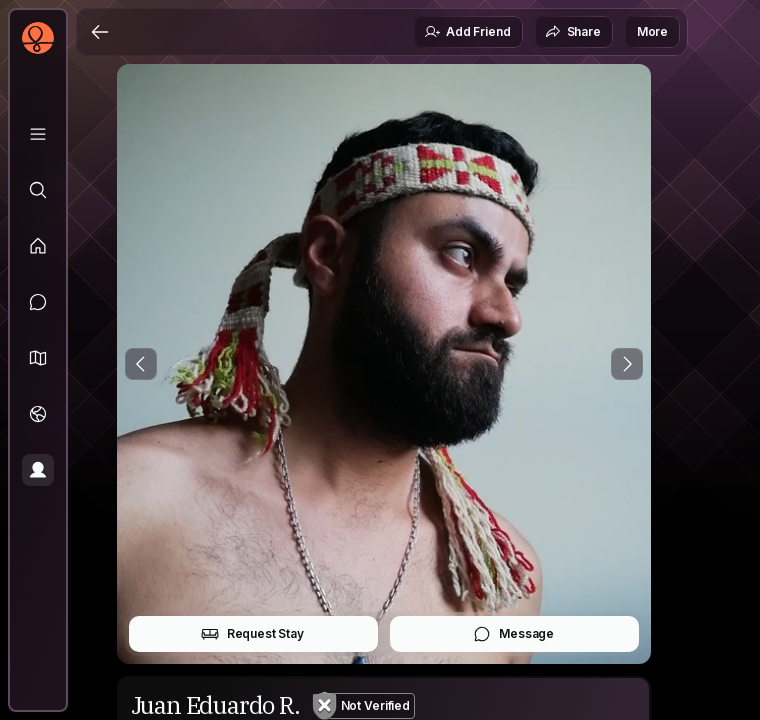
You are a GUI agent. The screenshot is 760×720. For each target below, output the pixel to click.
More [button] (652, 31)
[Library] (38, 134)
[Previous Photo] (141, 364)
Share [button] (573, 32)
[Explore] (38, 190)
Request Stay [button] (252, 634)
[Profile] (38, 470)
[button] (38, 358)
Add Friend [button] (467, 32)
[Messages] (38, 302)
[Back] (100, 32)
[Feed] (38, 246)
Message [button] (513, 634)
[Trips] (38, 414)
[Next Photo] (627, 364)
